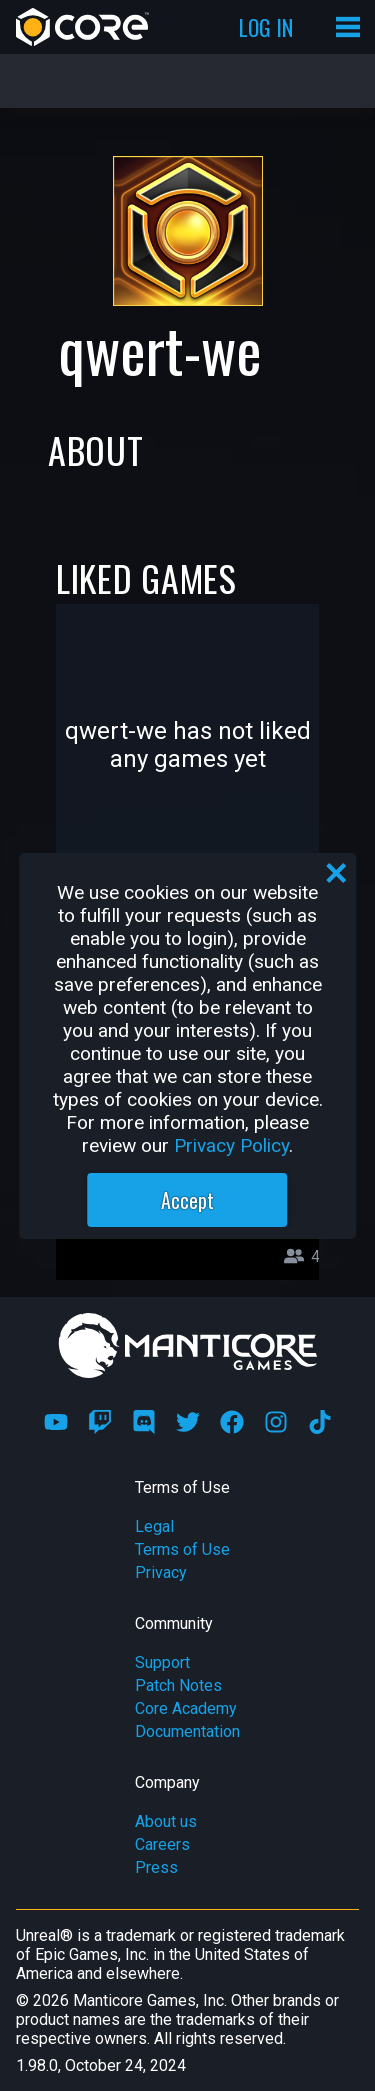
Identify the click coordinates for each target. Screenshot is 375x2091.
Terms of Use (182, 1549)
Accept (187, 1200)
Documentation (187, 1731)
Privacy (161, 1572)
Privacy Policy (231, 1145)
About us (166, 1821)
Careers (162, 1844)
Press (156, 1867)
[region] (188, 1046)
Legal (154, 1526)
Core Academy (186, 1708)
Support (162, 1662)
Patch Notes (178, 1685)
